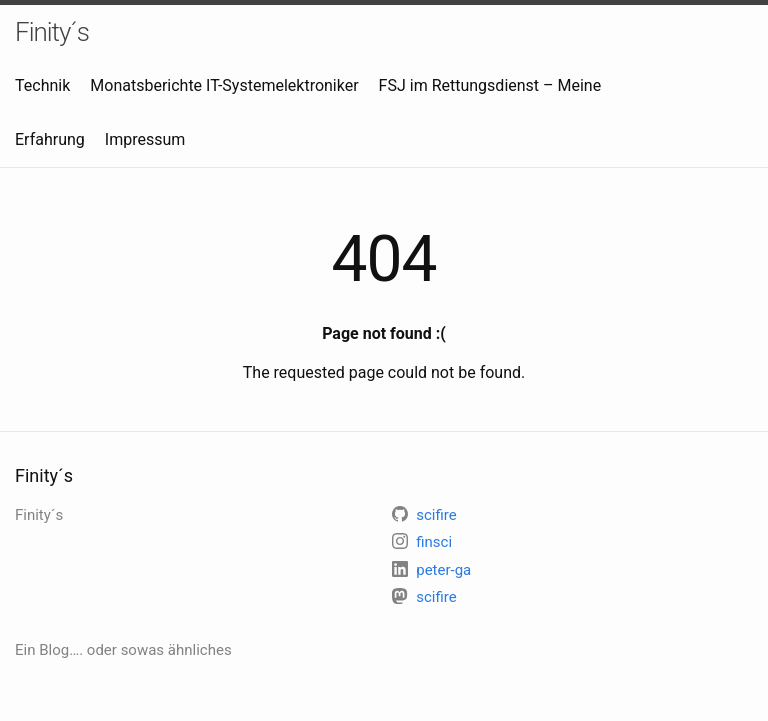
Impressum (145, 139)
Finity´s (52, 32)
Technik (42, 85)
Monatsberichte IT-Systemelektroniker (224, 85)
